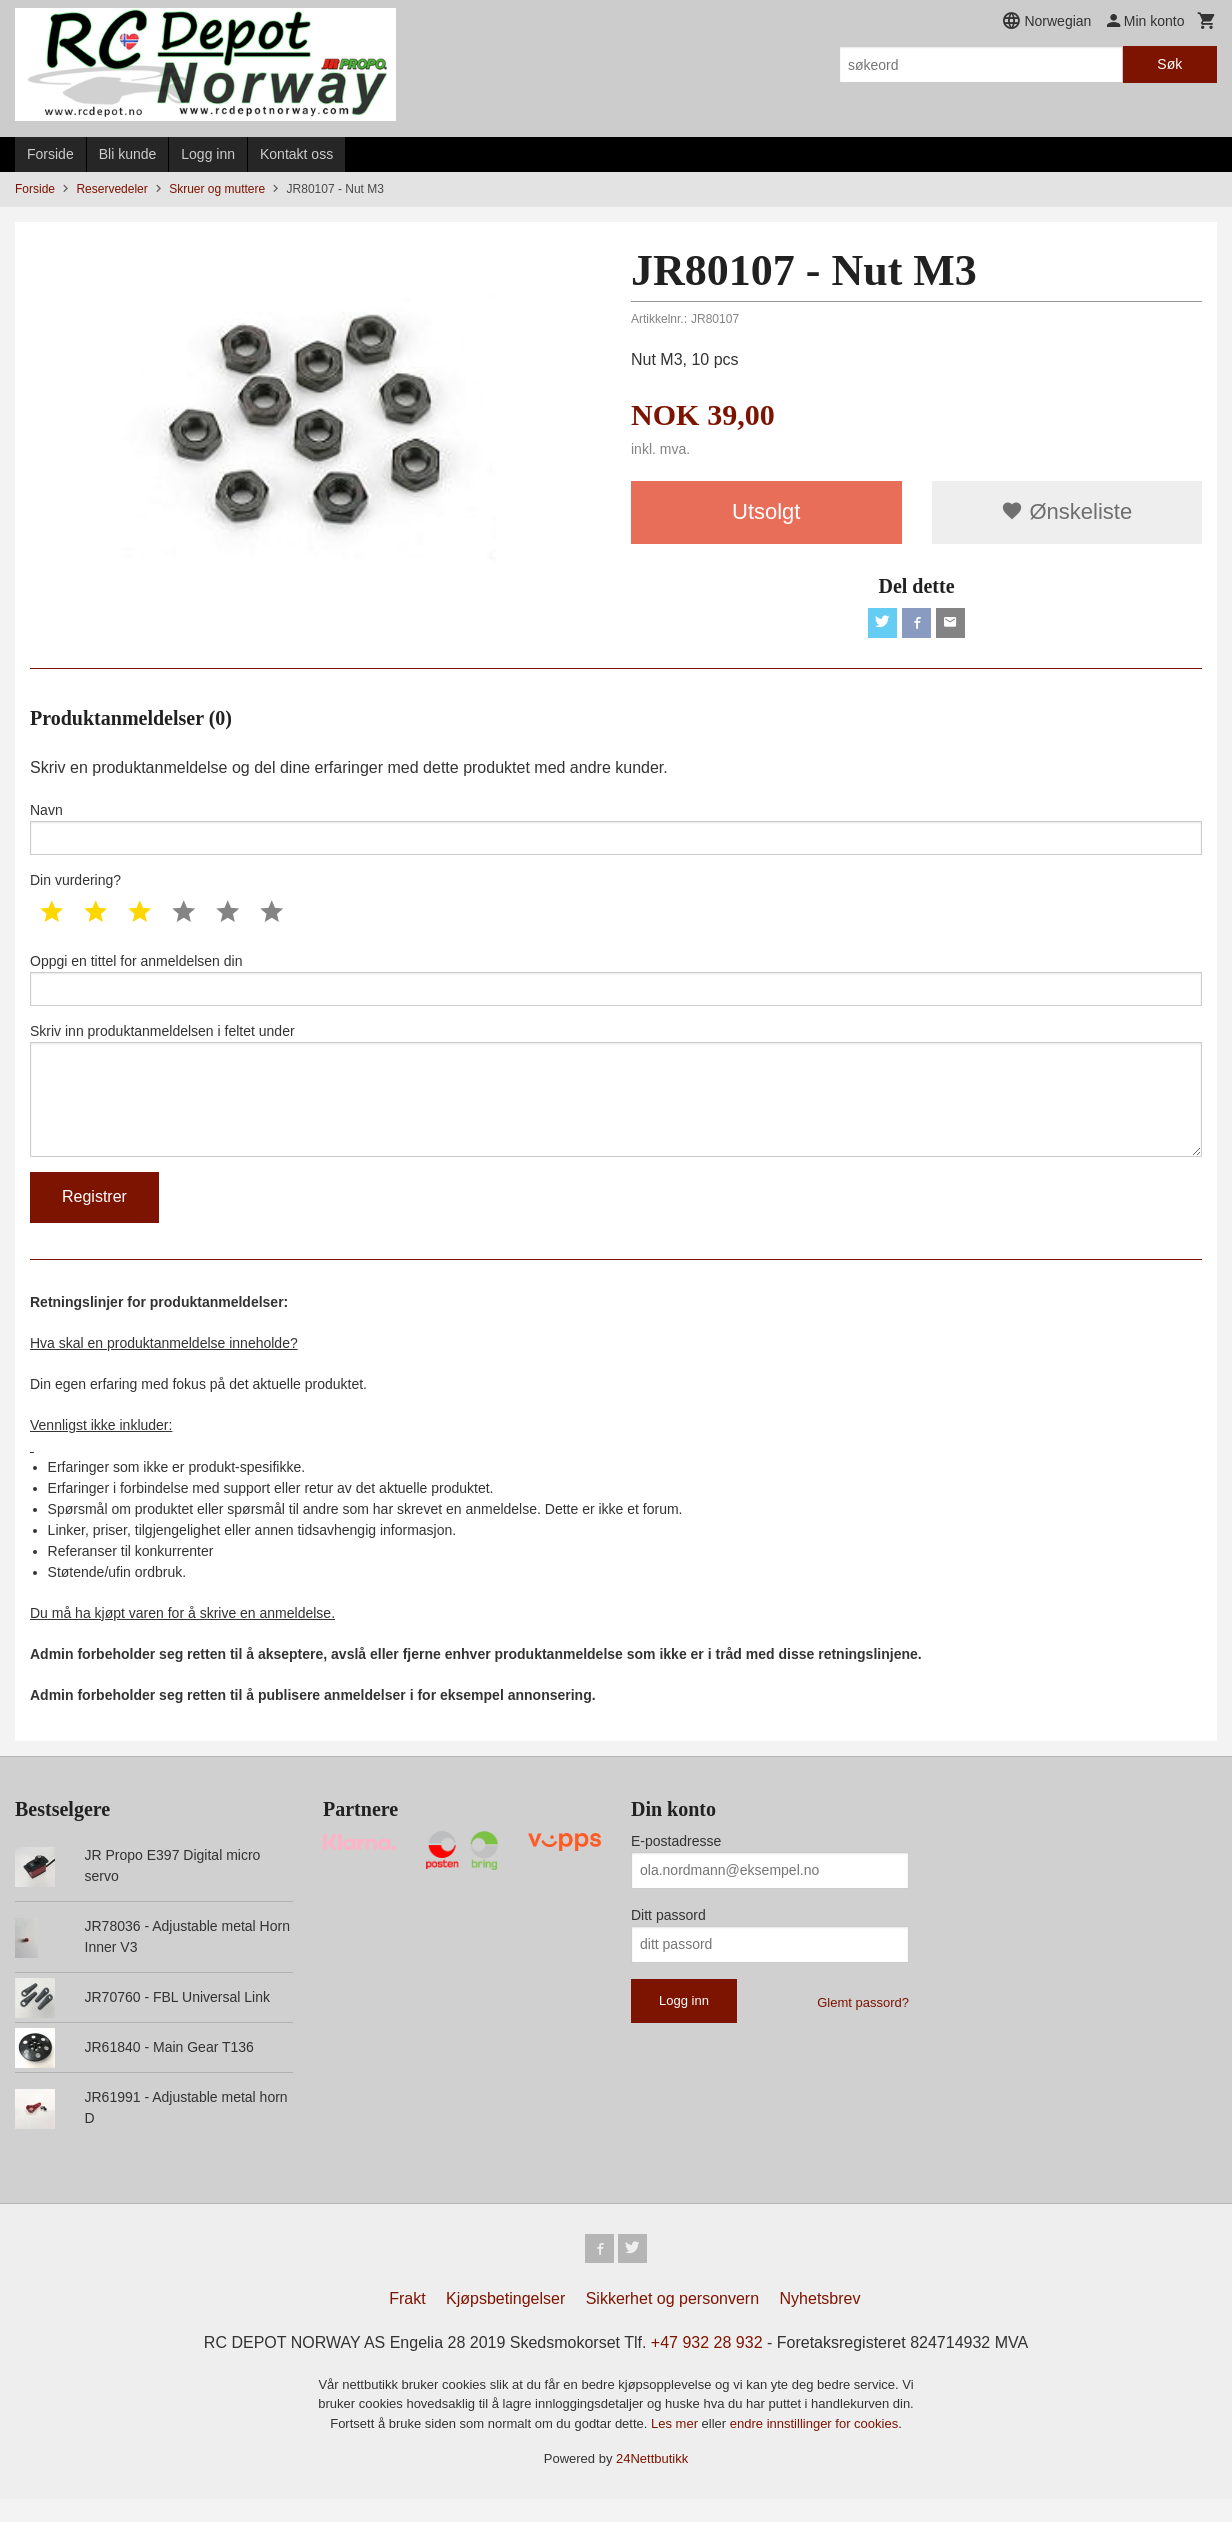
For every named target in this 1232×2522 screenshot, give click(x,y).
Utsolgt (766, 511)
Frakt (407, 2321)
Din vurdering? (75, 887)
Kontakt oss (296, 154)
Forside (50, 154)
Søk (1169, 64)
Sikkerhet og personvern (672, 2321)
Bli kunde (128, 154)
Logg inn (208, 154)
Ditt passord (668, 1935)
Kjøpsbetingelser (505, 2321)
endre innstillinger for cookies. (816, 2446)
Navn (616, 833)
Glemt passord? (863, 2022)
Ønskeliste (1066, 511)
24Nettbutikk (652, 2481)
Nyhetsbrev (820, 2321)
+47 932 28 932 (707, 2365)
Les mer (676, 2446)
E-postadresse (676, 1861)
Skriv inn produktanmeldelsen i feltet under (616, 1105)
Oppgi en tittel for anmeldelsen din (616, 988)
